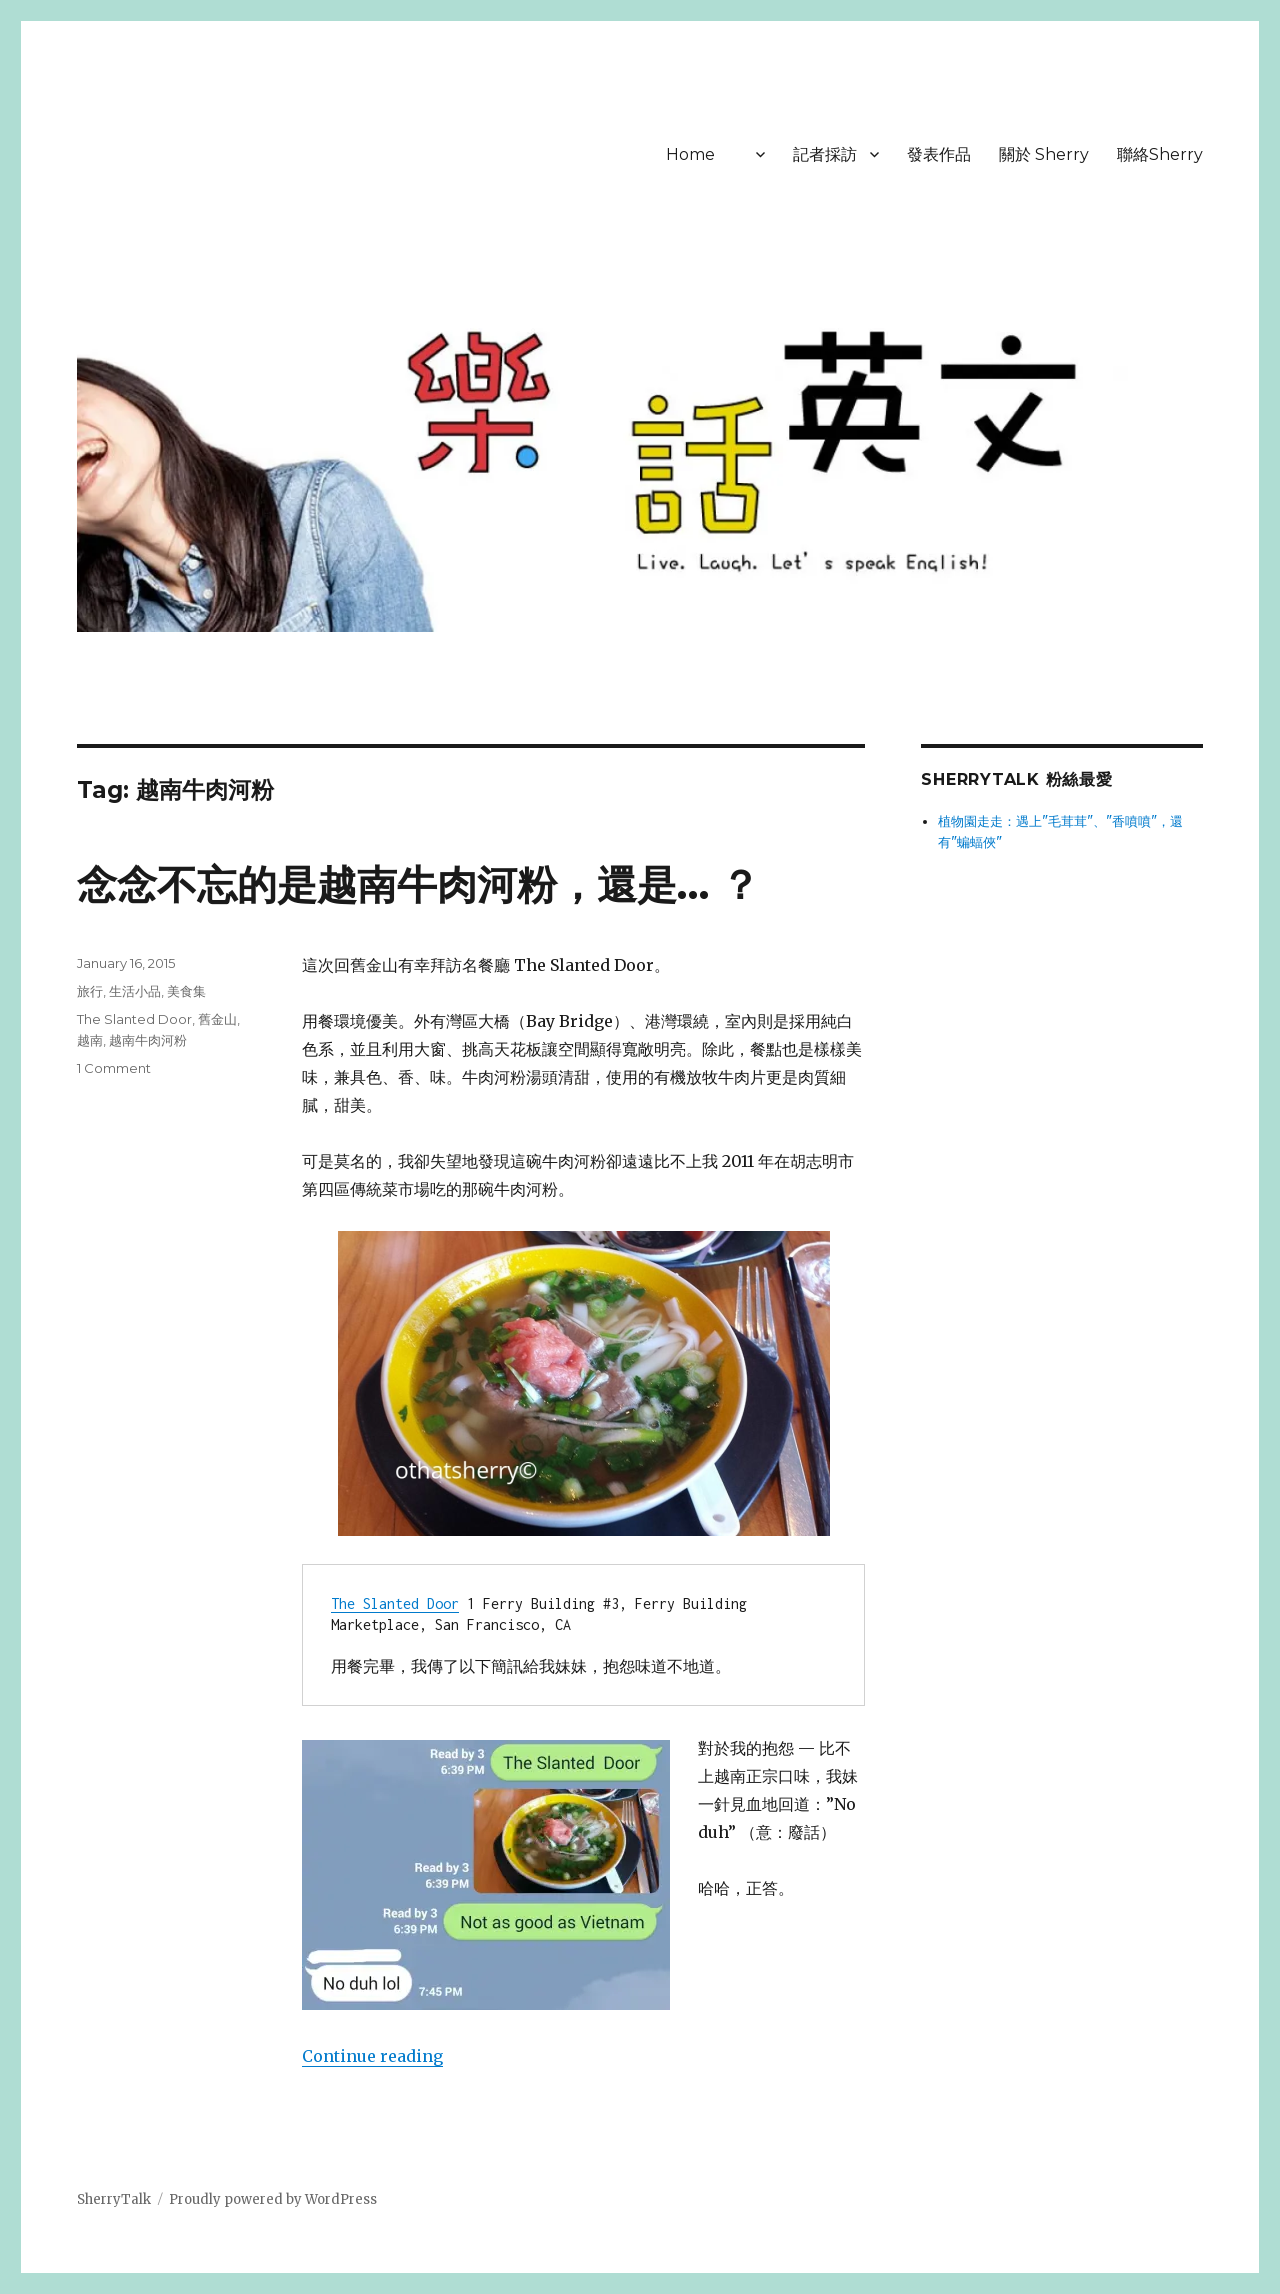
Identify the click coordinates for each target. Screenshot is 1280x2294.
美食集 (186, 991)
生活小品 (135, 991)
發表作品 (939, 154)
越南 (90, 1040)
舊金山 (217, 1019)
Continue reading (372, 2056)
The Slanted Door (395, 1603)
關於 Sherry (1044, 154)
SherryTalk (114, 2199)
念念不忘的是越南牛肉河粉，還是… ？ (418, 884)
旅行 (90, 991)
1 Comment (114, 1068)
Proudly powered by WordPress (273, 2199)
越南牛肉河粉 (148, 1040)
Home (690, 154)
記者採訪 (825, 154)
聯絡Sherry (1160, 154)
